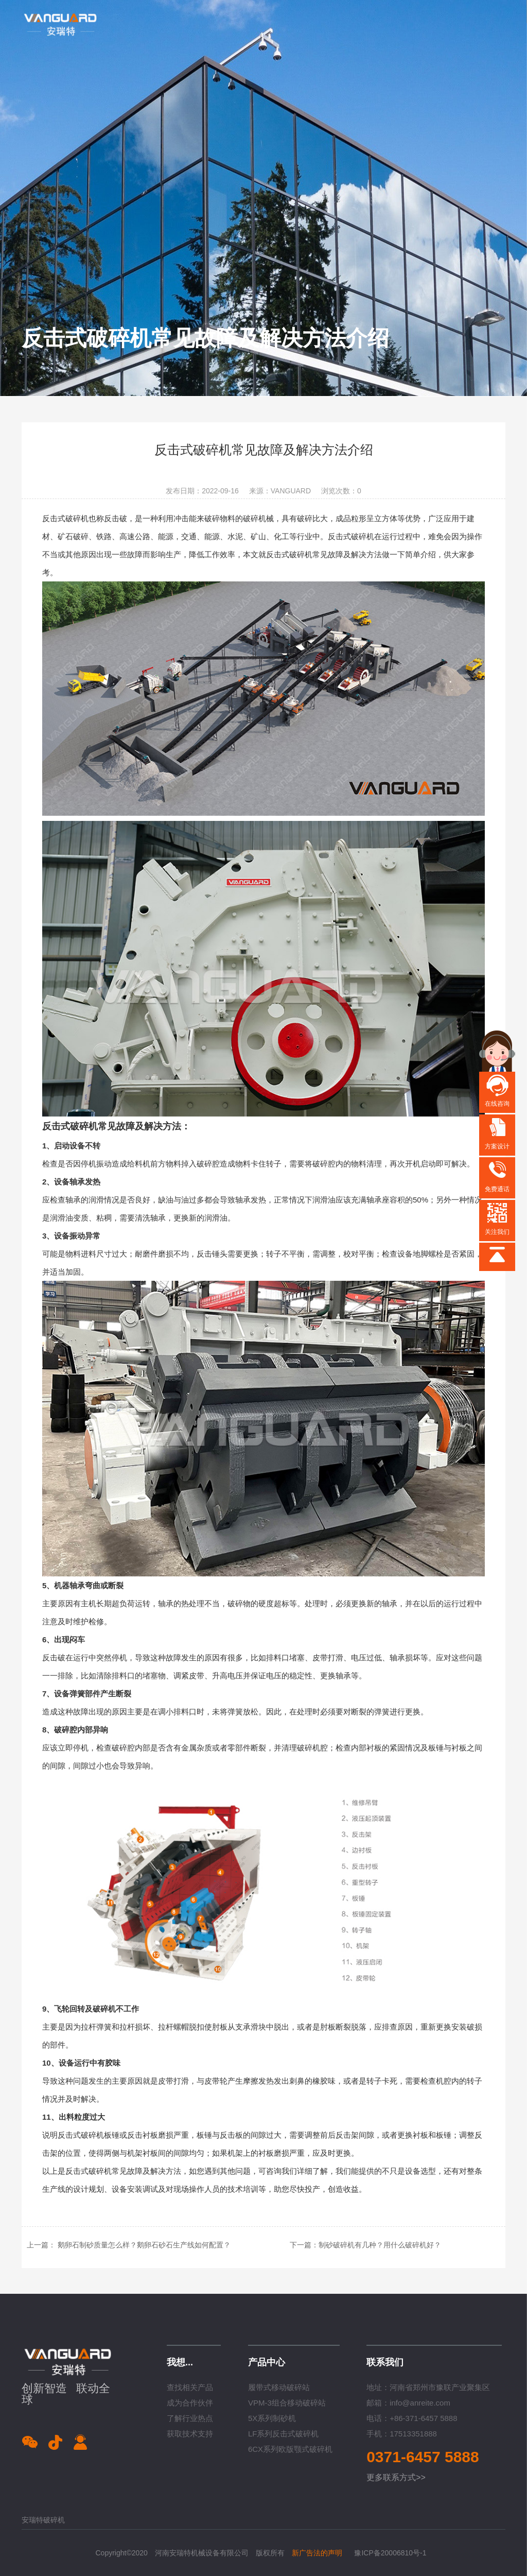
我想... (180, 2362)
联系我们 (384, 2362)
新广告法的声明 (317, 2553)
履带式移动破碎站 (279, 2387)
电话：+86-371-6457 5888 (411, 2418)
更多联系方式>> (396, 2477)
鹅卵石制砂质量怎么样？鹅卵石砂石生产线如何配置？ (144, 2245)
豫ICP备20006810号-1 (390, 2553)
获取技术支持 (190, 2433)
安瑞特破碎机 (43, 2520)
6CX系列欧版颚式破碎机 (290, 2449)
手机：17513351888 (401, 2433)
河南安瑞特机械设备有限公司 (202, 2553)
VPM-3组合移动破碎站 (287, 2402)
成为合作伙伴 (190, 2402)
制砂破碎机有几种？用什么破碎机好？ (380, 2245)
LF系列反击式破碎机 (283, 2433)
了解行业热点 (190, 2418)
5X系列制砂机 (272, 2418)
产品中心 (266, 2362)
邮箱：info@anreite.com (408, 2402)
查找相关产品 (190, 2387)
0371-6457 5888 (422, 2457)
